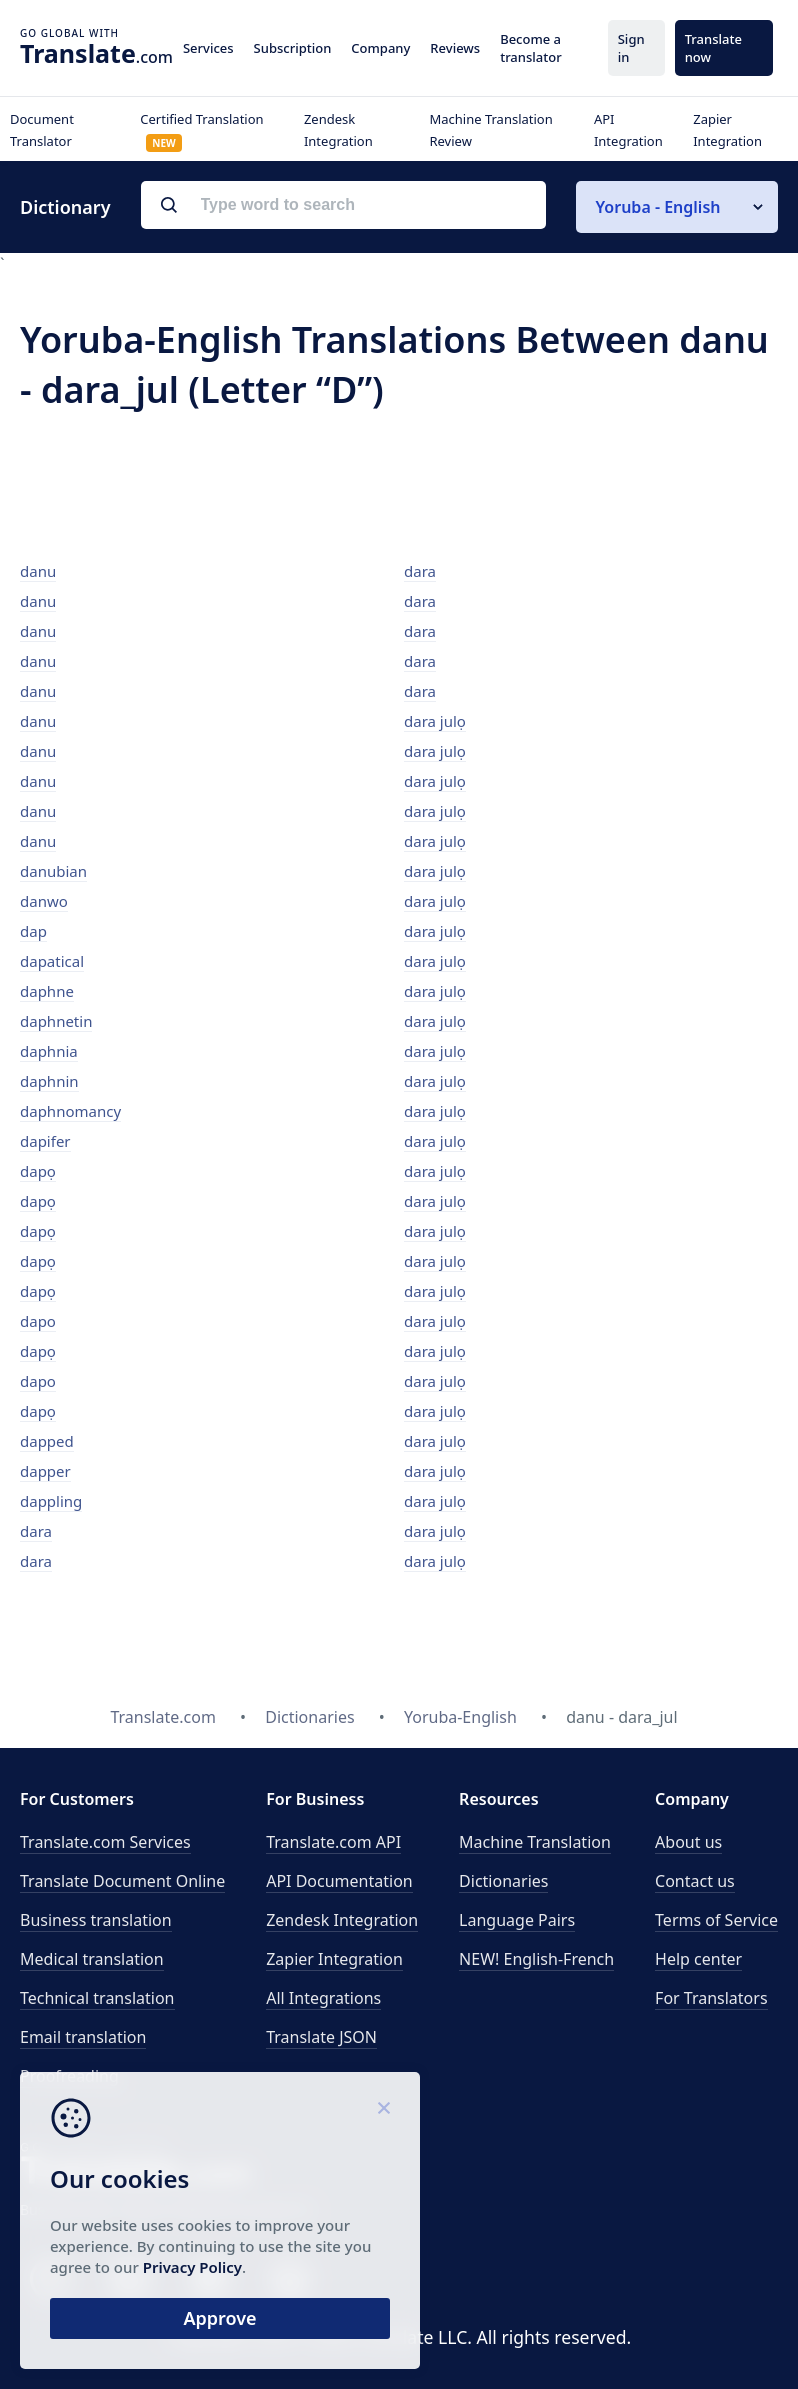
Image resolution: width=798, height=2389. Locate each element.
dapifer (45, 1141)
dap (33, 931)
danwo (44, 901)
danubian (53, 871)
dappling (51, 1501)
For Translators (711, 1998)
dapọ (38, 1171)
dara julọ (435, 721)
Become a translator (531, 48)
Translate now (713, 48)
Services (208, 48)
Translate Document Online (122, 1881)
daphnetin (56, 1021)
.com (96, 53)
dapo (38, 1321)
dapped (47, 1441)
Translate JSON (321, 2037)
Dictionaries (503, 1881)
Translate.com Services (105, 1842)
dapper (45, 1471)
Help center (698, 1959)
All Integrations (323, 1998)
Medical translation (92, 1959)
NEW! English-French (536, 1959)
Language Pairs (517, 1920)
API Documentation (339, 1881)
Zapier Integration (334, 1959)
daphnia (49, 1051)
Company (380, 48)
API (333, 1842)
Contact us (695, 1881)
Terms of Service (716, 1920)
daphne (47, 991)
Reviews (455, 48)
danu (38, 571)
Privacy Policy (192, 2267)
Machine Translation (535, 1842)
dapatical (52, 961)
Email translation (83, 2037)
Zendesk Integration (342, 1920)
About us (688, 1842)
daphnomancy (70, 1111)
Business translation (96, 1920)
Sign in (631, 48)
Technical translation (97, 1998)
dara (36, 1531)
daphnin (49, 1081)
